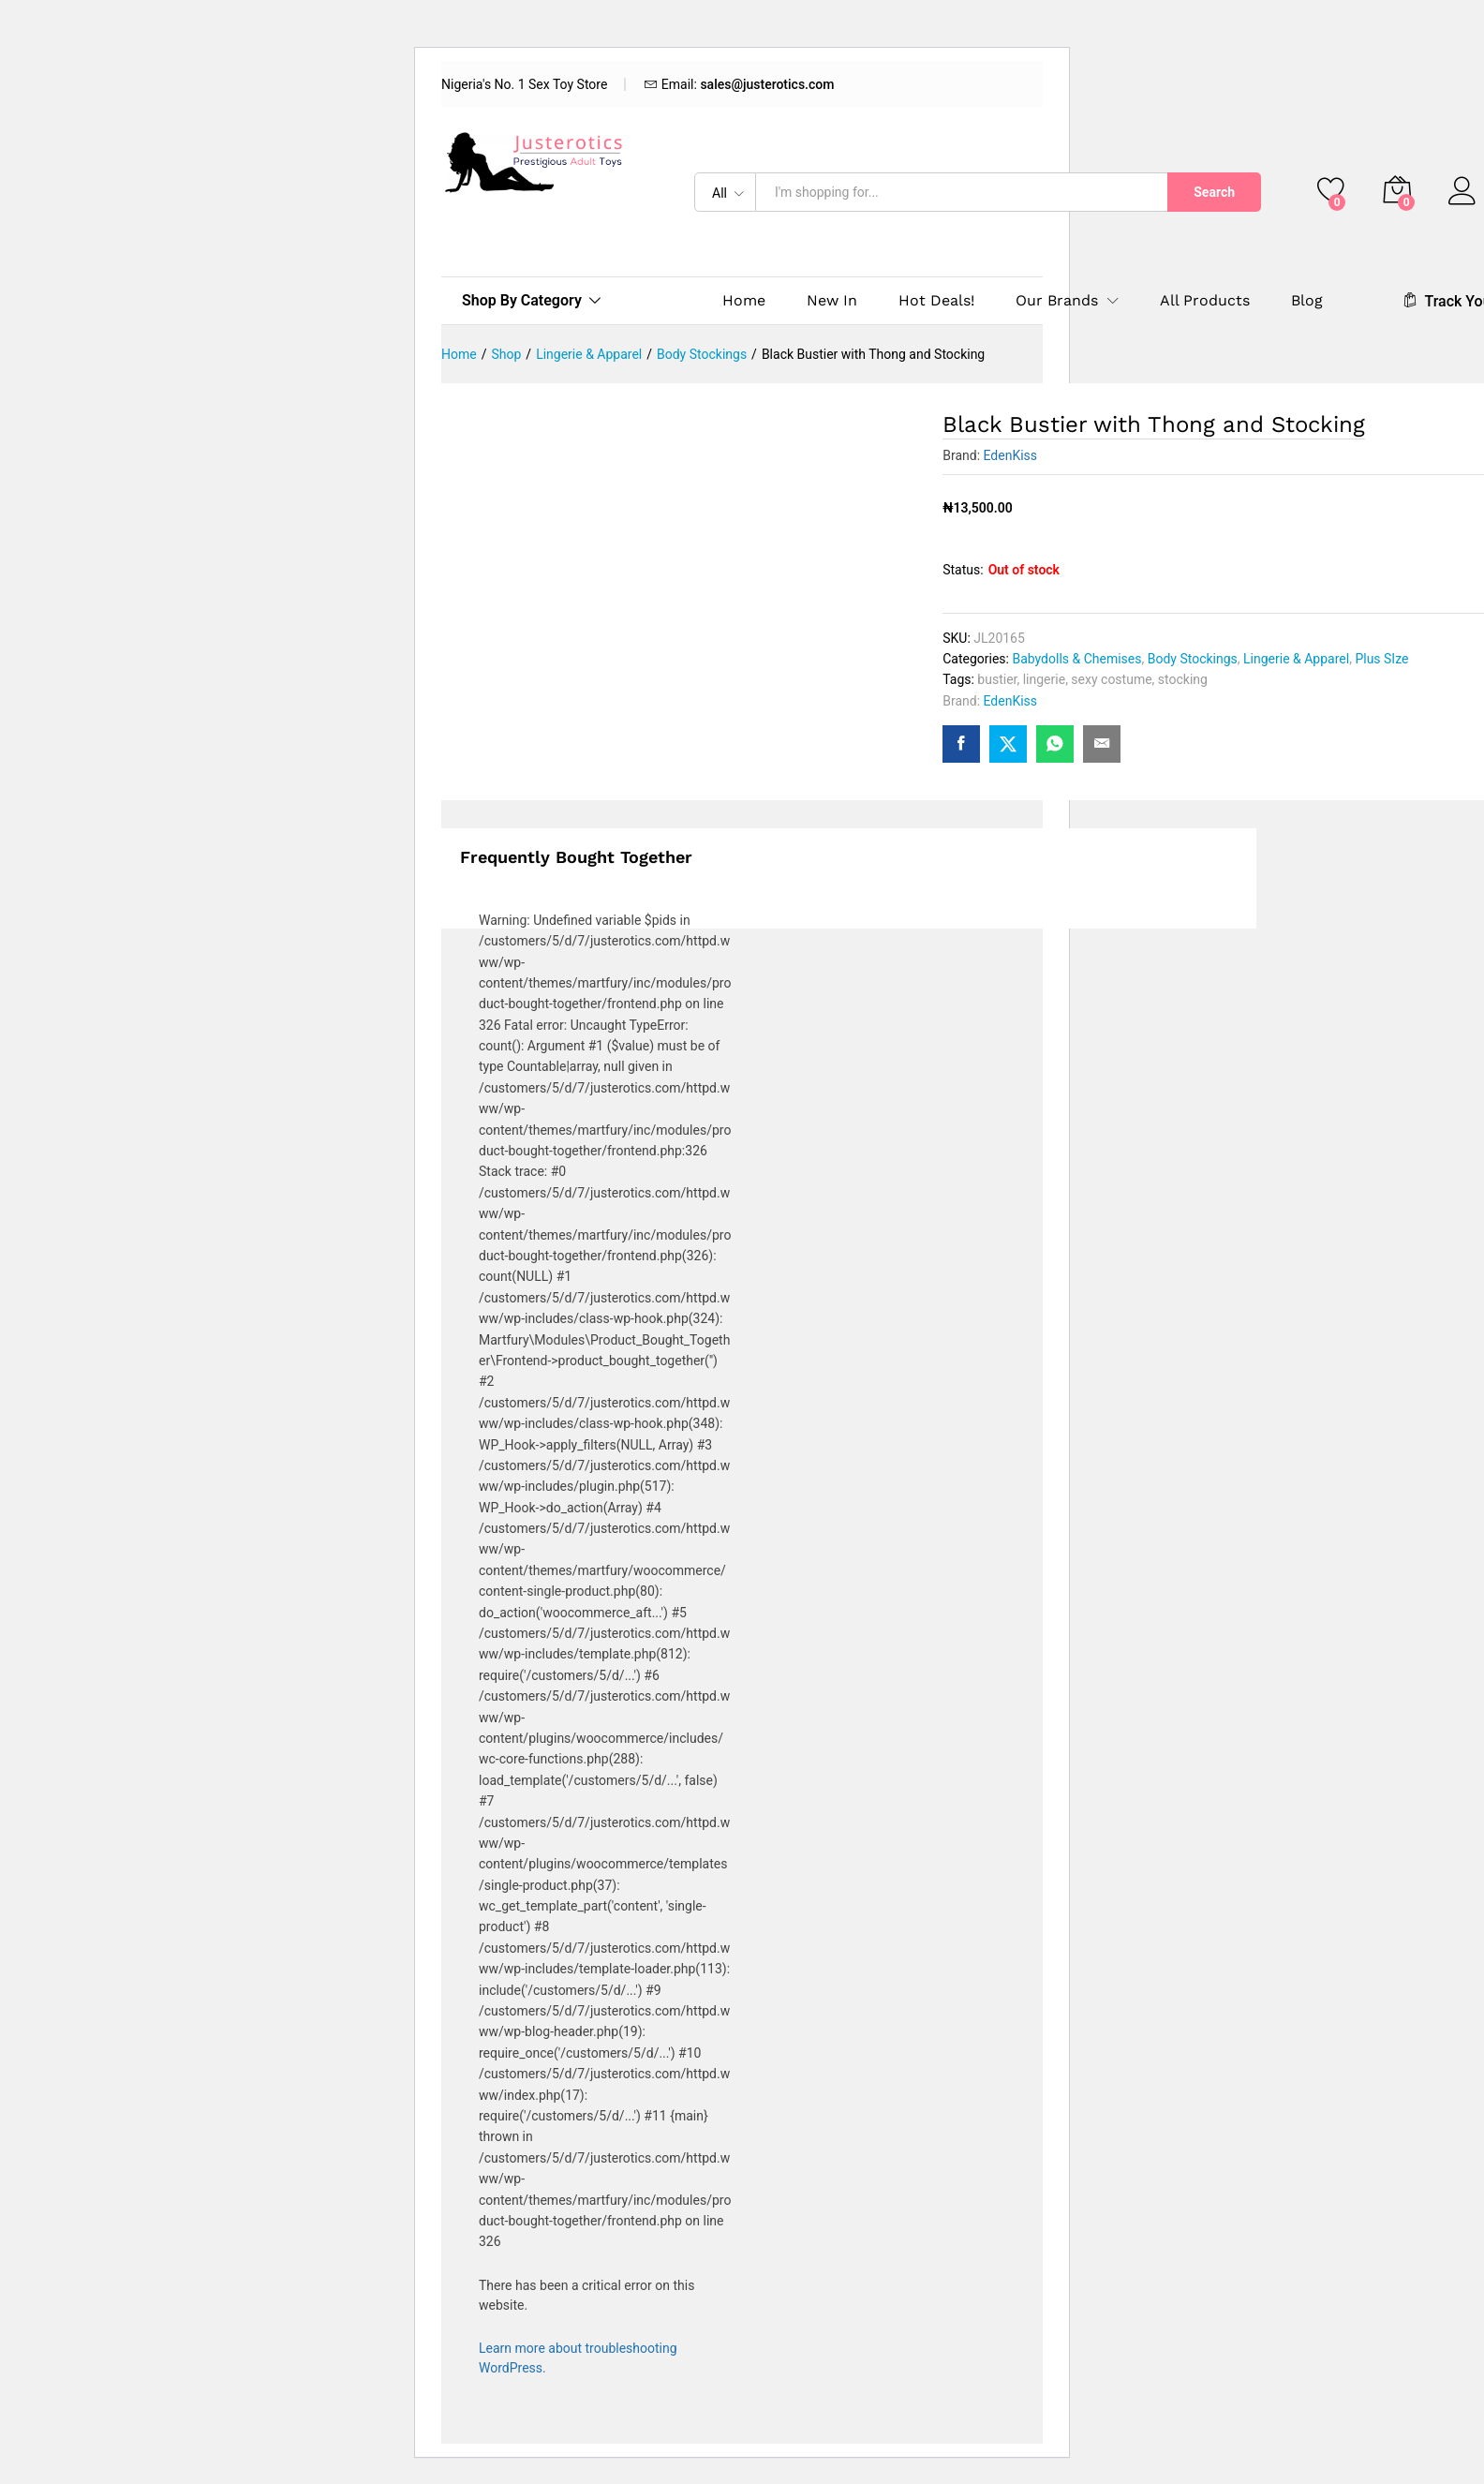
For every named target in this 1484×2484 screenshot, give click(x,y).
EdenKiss (1011, 455)
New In (832, 300)
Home (743, 300)
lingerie (1044, 679)
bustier (997, 679)
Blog (1307, 300)
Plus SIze (1381, 658)
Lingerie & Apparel (1296, 658)
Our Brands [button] (1057, 300)
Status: (962, 569)
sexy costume (1111, 679)
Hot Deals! (936, 300)
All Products (1205, 300)
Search (1214, 192)
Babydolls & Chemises (1076, 658)
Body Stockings (1193, 658)
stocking (1183, 679)
